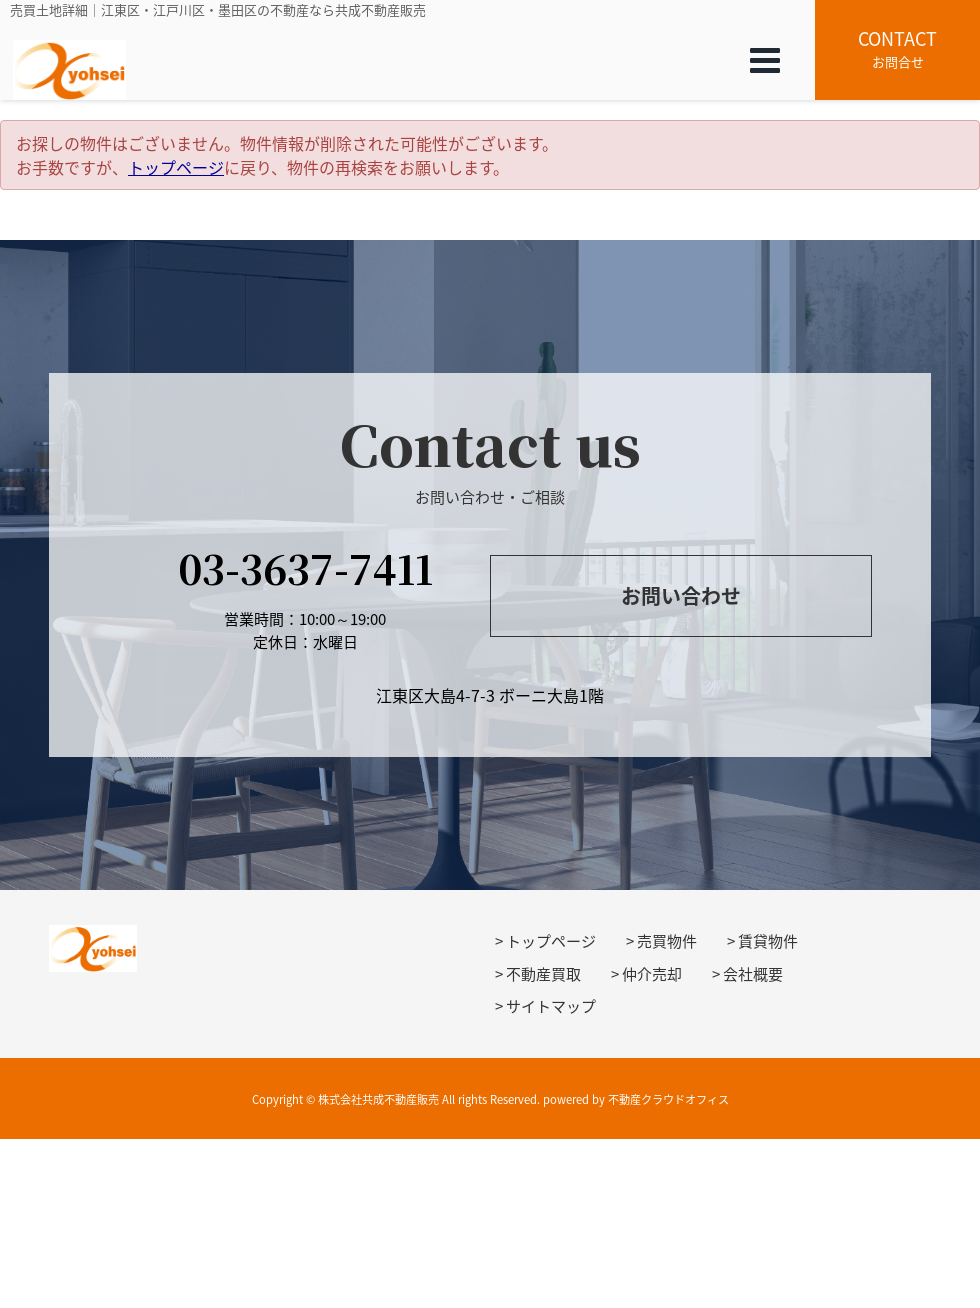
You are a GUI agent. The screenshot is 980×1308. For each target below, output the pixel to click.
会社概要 (753, 974)
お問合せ (897, 48)
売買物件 (667, 941)
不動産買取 (543, 974)
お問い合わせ (681, 595)
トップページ (176, 167)
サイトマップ (551, 1006)
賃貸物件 (768, 941)
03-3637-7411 (305, 567)
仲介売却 (652, 974)
